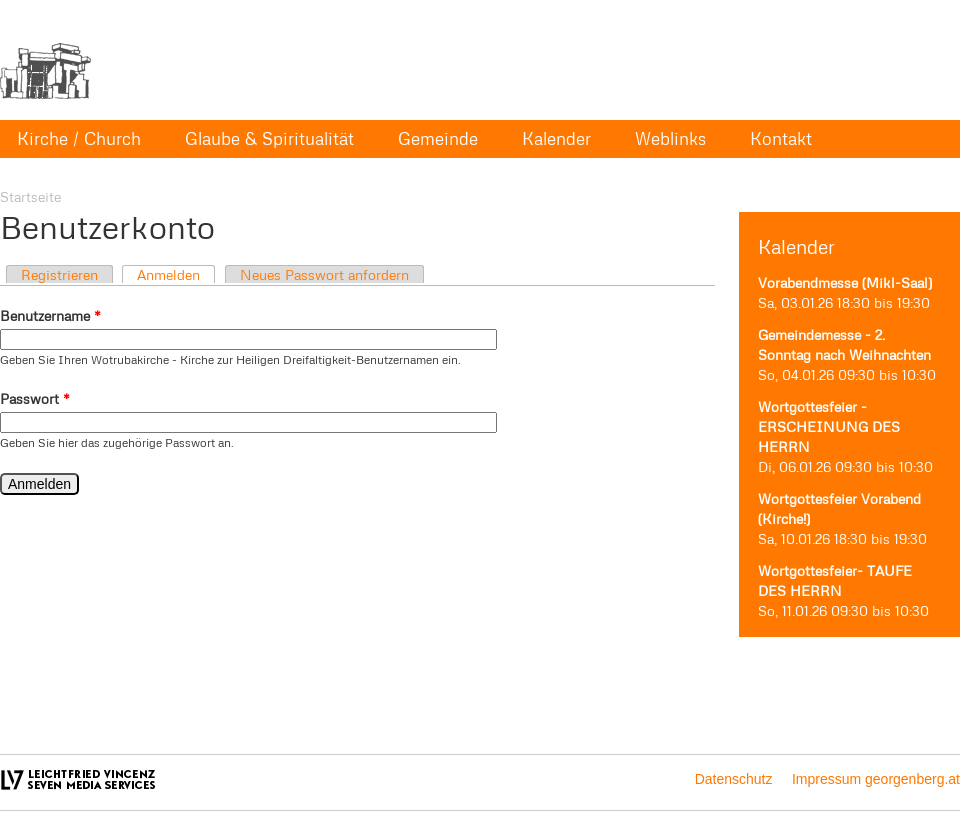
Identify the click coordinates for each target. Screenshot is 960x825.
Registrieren (59, 274)
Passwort (35, 398)
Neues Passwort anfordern (324, 274)
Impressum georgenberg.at (876, 779)
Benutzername (50, 315)
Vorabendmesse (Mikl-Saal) (845, 282)
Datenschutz (734, 779)
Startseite (30, 196)
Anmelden (168, 274)
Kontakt (781, 138)
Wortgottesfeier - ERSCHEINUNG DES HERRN (829, 426)
